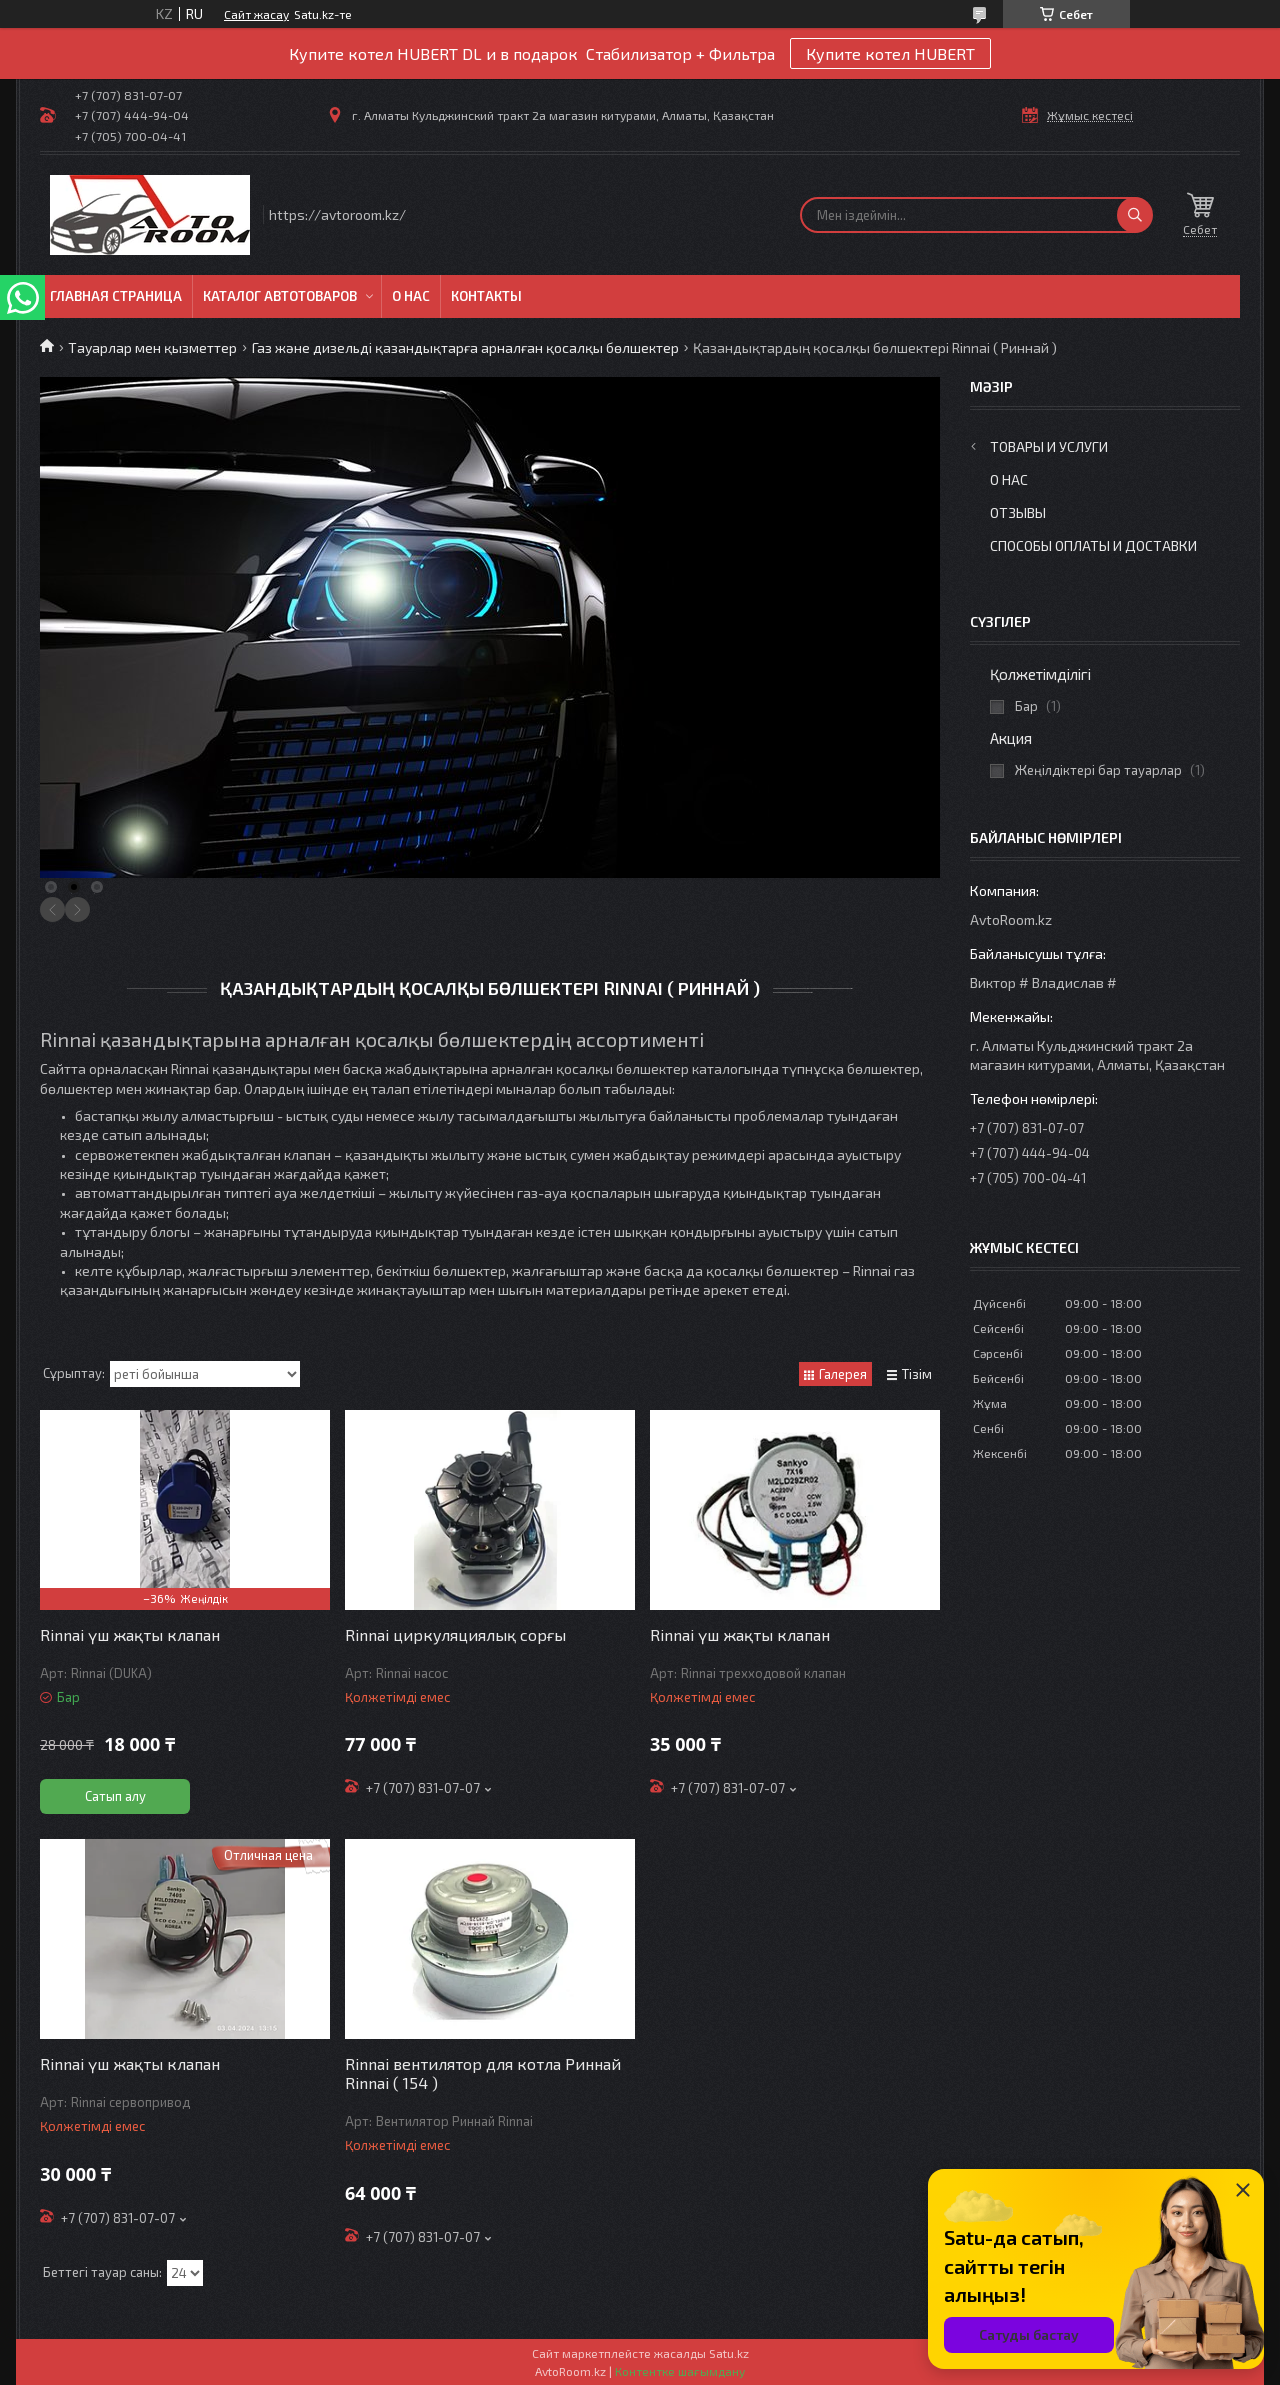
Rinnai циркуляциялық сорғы (455, 1634)
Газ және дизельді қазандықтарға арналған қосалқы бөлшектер (465, 347)
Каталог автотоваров (280, 296)
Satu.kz (729, 2353)
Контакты (486, 296)
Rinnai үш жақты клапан (130, 1634)
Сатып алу (115, 1796)
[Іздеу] (1135, 215)
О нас (411, 296)
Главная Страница (116, 296)
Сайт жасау (256, 14)
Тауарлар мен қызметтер (152, 347)
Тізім (917, 1374)
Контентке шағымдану (680, 2371)
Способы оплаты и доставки (1093, 545)
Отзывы (1018, 512)
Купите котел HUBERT (890, 53)
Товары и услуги (1049, 446)
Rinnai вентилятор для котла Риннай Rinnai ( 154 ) (483, 2073)
